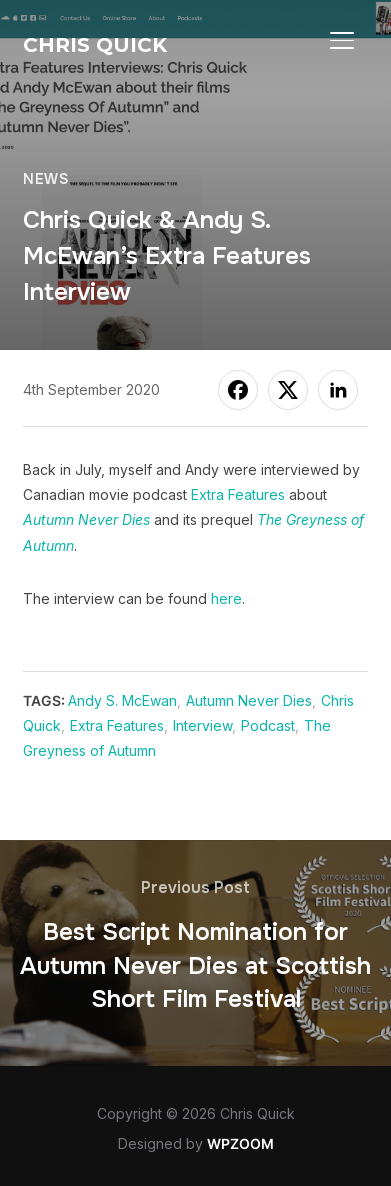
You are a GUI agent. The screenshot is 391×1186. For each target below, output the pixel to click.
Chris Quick (95, 45)
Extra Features (238, 494)
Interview (202, 725)
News (45, 179)
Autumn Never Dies (249, 700)
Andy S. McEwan (122, 700)
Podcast (268, 725)
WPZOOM (240, 1143)
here (226, 598)
